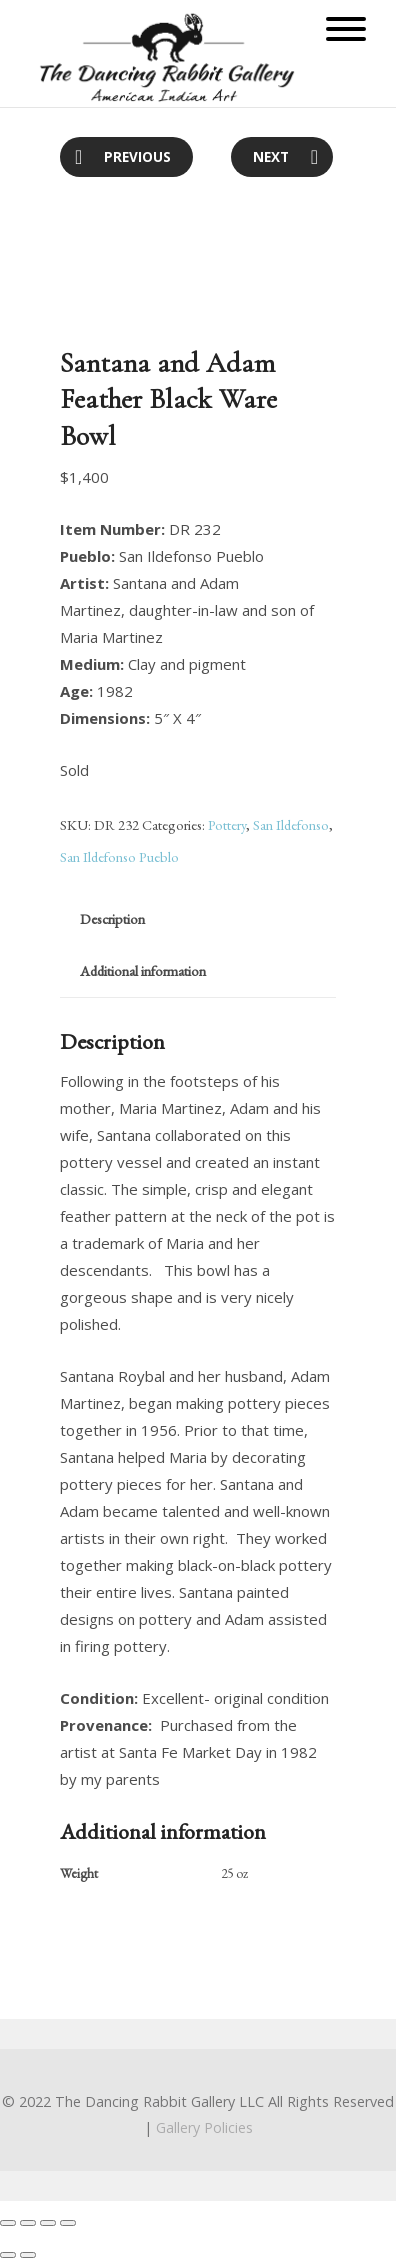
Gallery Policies (204, 2127)
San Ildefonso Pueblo (119, 856)
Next (271, 157)
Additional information (143, 970)
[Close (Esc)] (8, 2223)
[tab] (112, 919)
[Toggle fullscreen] (48, 2223)
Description (112, 918)
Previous (137, 157)
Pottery (227, 824)
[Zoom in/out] (68, 2223)
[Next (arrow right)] (28, 2255)
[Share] (28, 2223)
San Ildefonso (291, 824)
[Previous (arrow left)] (8, 2255)
